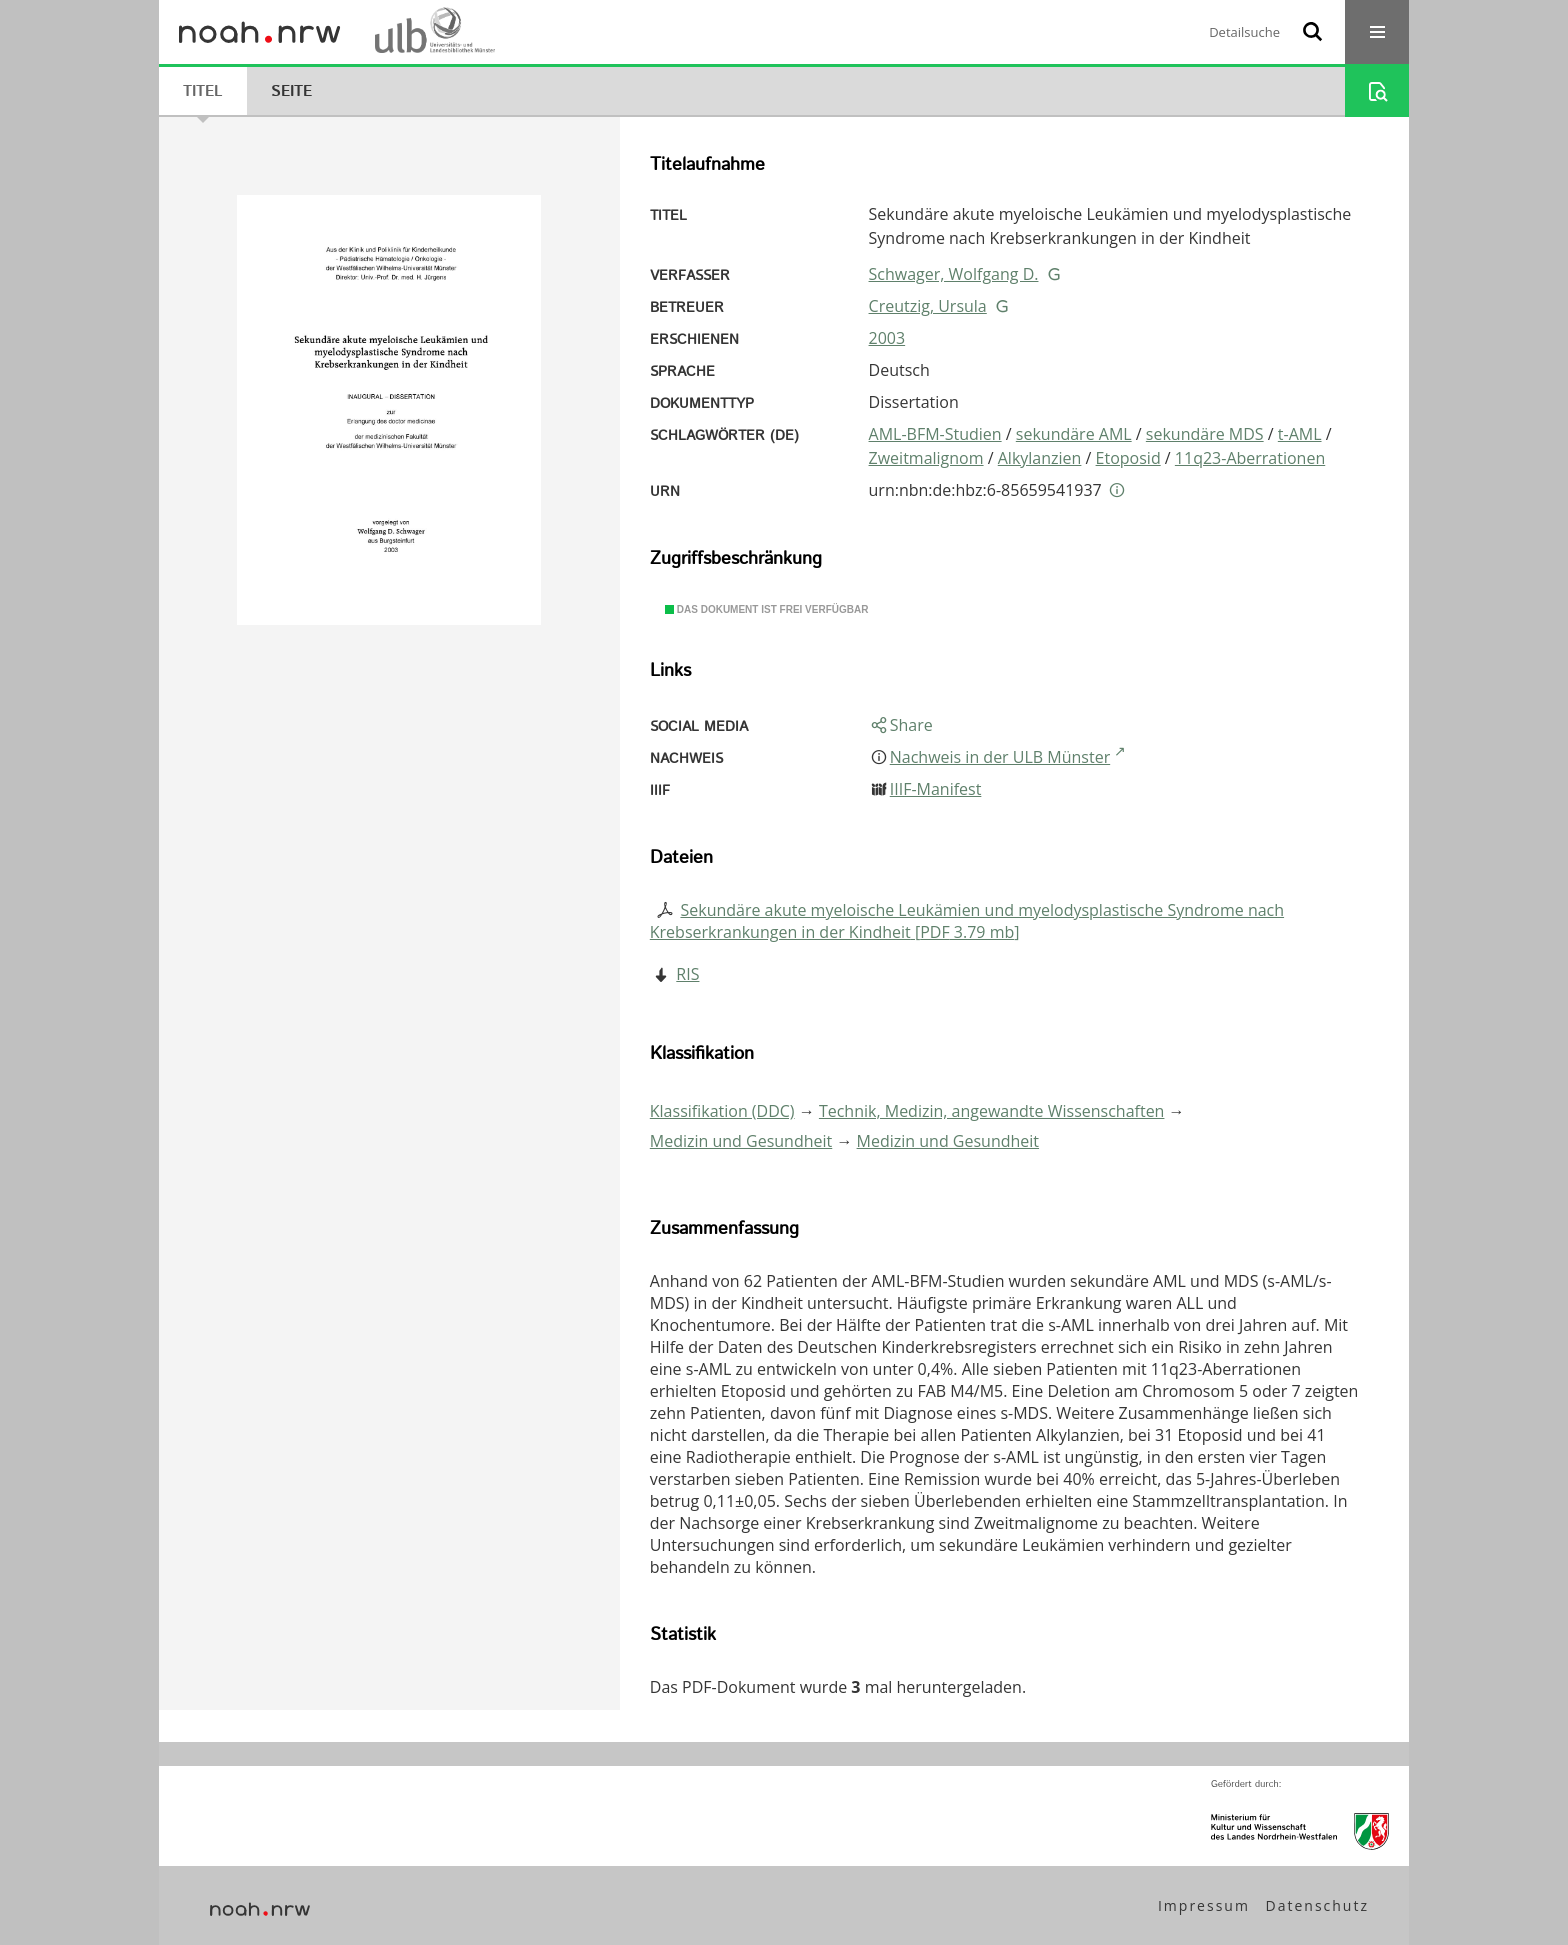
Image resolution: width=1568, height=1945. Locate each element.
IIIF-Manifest (936, 789)
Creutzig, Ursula (928, 306)
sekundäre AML (1074, 434)
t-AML (1300, 434)
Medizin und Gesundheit (741, 1141)
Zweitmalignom (926, 458)
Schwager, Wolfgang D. (954, 274)
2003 (887, 338)
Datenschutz (1317, 1905)
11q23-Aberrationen (1250, 458)
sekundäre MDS (1205, 434)
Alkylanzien (1040, 458)
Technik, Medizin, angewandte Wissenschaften (992, 1111)
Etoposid (1128, 458)
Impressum (1204, 1905)
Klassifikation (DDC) (722, 1111)
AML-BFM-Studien (935, 434)
